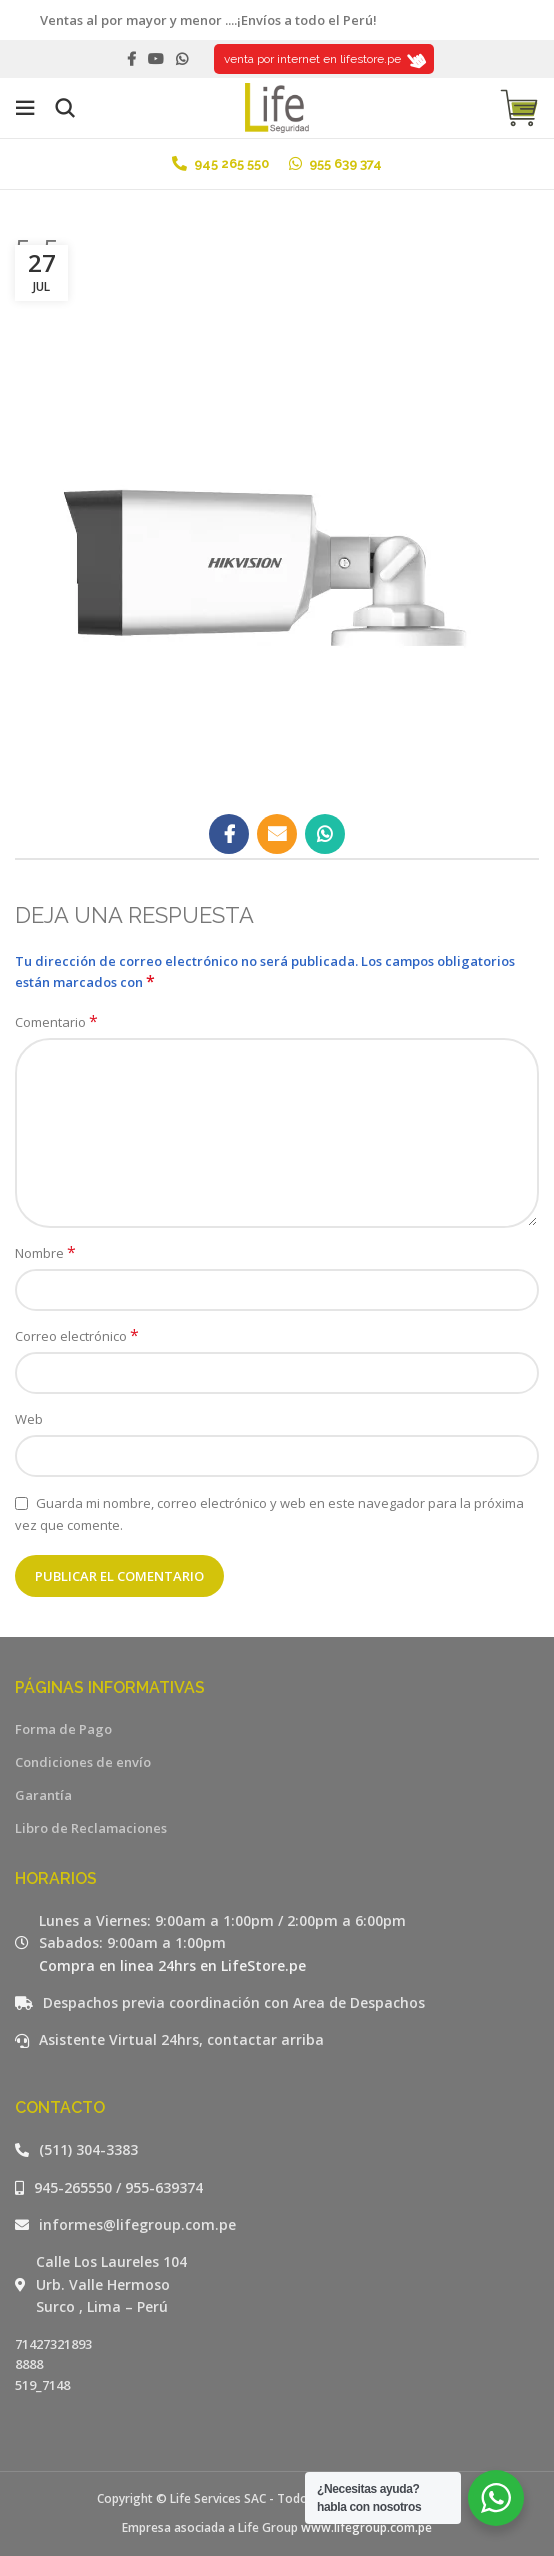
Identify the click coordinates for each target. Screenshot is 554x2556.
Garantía (43, 1795)
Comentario (56, 1022)
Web (29, 1419)
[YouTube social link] (156, 59)
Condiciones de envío (83, 1762)
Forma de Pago (63, 1729)
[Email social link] (277, 834)
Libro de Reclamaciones (91, 1828)
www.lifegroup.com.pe (366, 2527)
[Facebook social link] (131, 59)
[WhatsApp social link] (182, 59)
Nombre (45, 1253)
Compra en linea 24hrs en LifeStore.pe (172, 1965)
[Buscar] (65, 108)
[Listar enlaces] (277, 2150)
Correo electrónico (77, 1336)
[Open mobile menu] (25, 108)
